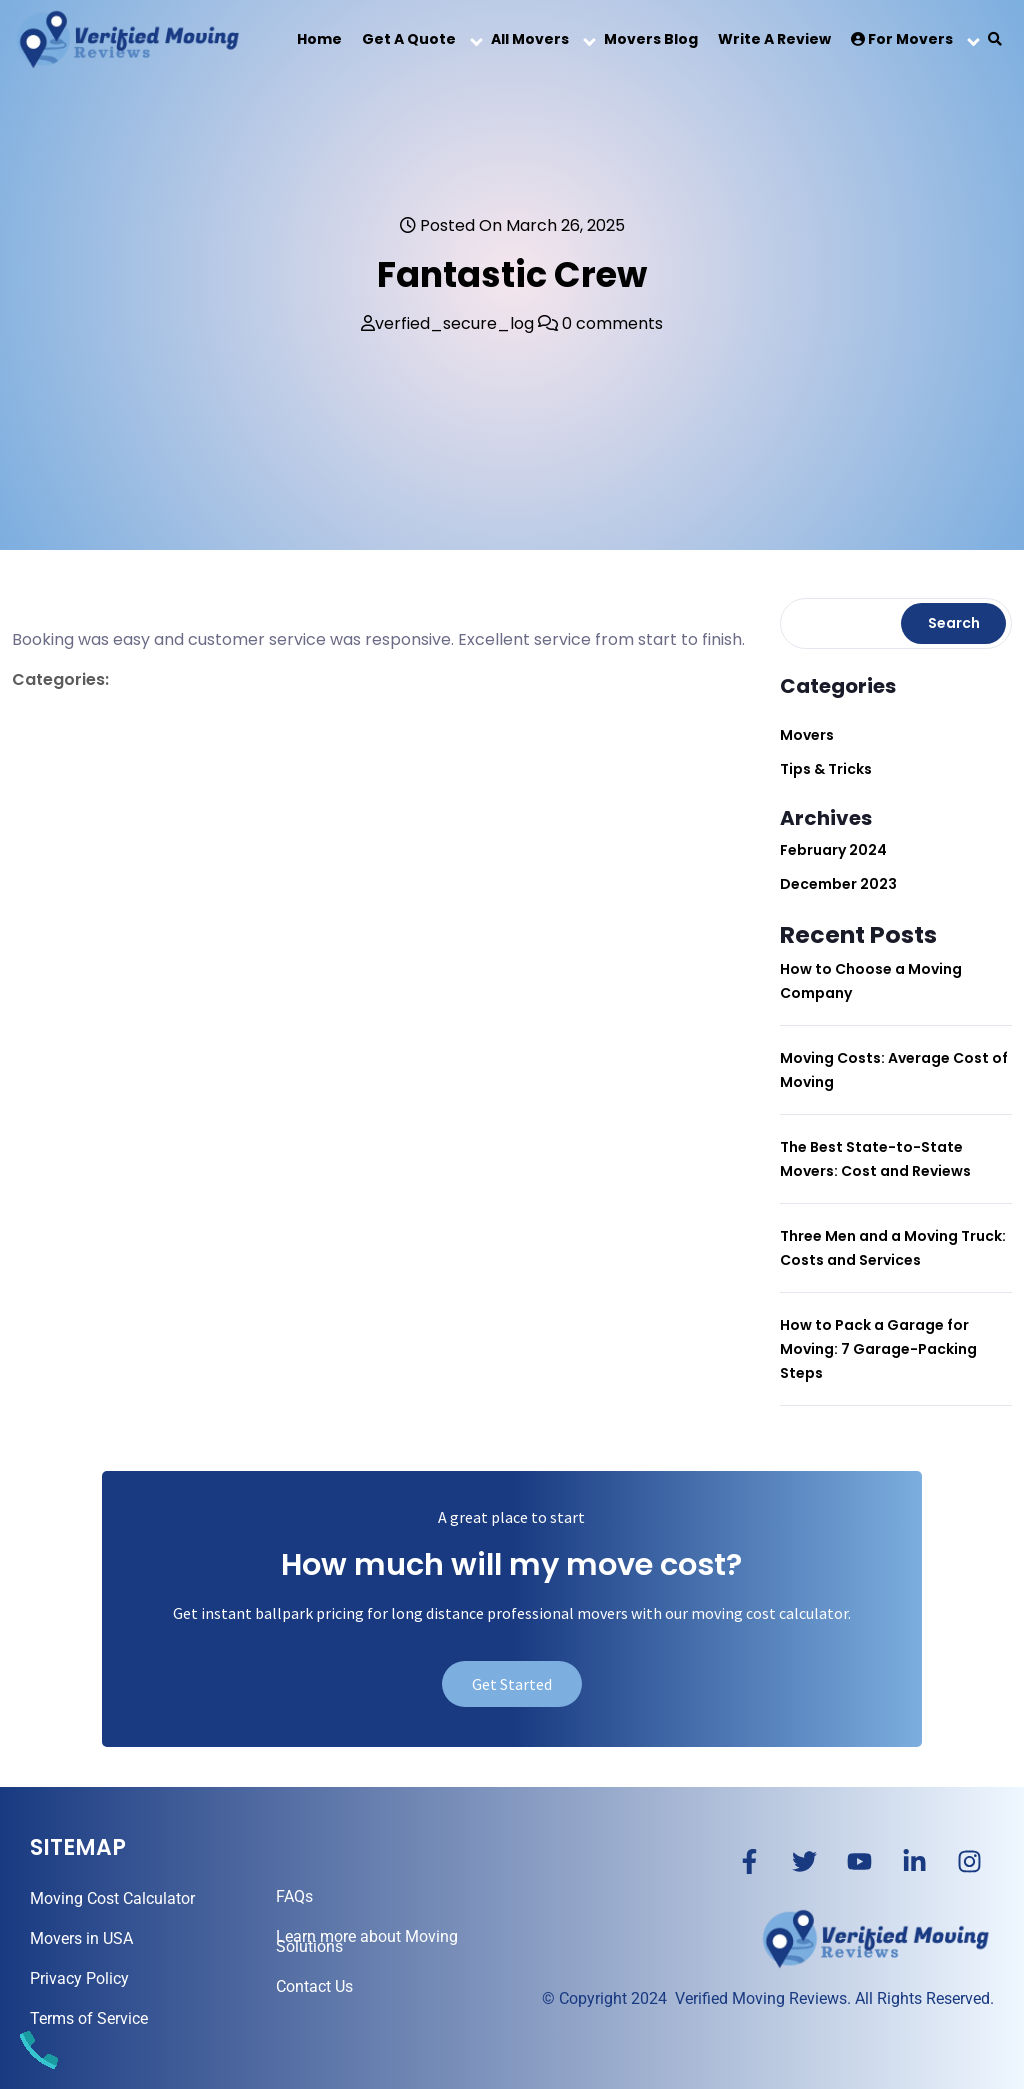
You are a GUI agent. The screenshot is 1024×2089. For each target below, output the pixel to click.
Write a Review (774, 39)
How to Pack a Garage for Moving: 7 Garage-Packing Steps (878, 1349)
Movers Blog (651, 39)
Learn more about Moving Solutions (367, 1941)
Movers (807, 735)
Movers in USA (81, 1938)
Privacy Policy (79, 1978)
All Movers (530, 39)
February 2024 (833, 850)
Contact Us (314, 1986)
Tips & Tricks (826, 769)
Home (319, 39)
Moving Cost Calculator (112, 1898)
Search (954, 623)
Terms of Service (89, 2018)
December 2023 (838, 884)
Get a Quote (409, 39)
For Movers (902, 39)
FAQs (294, 1896)
